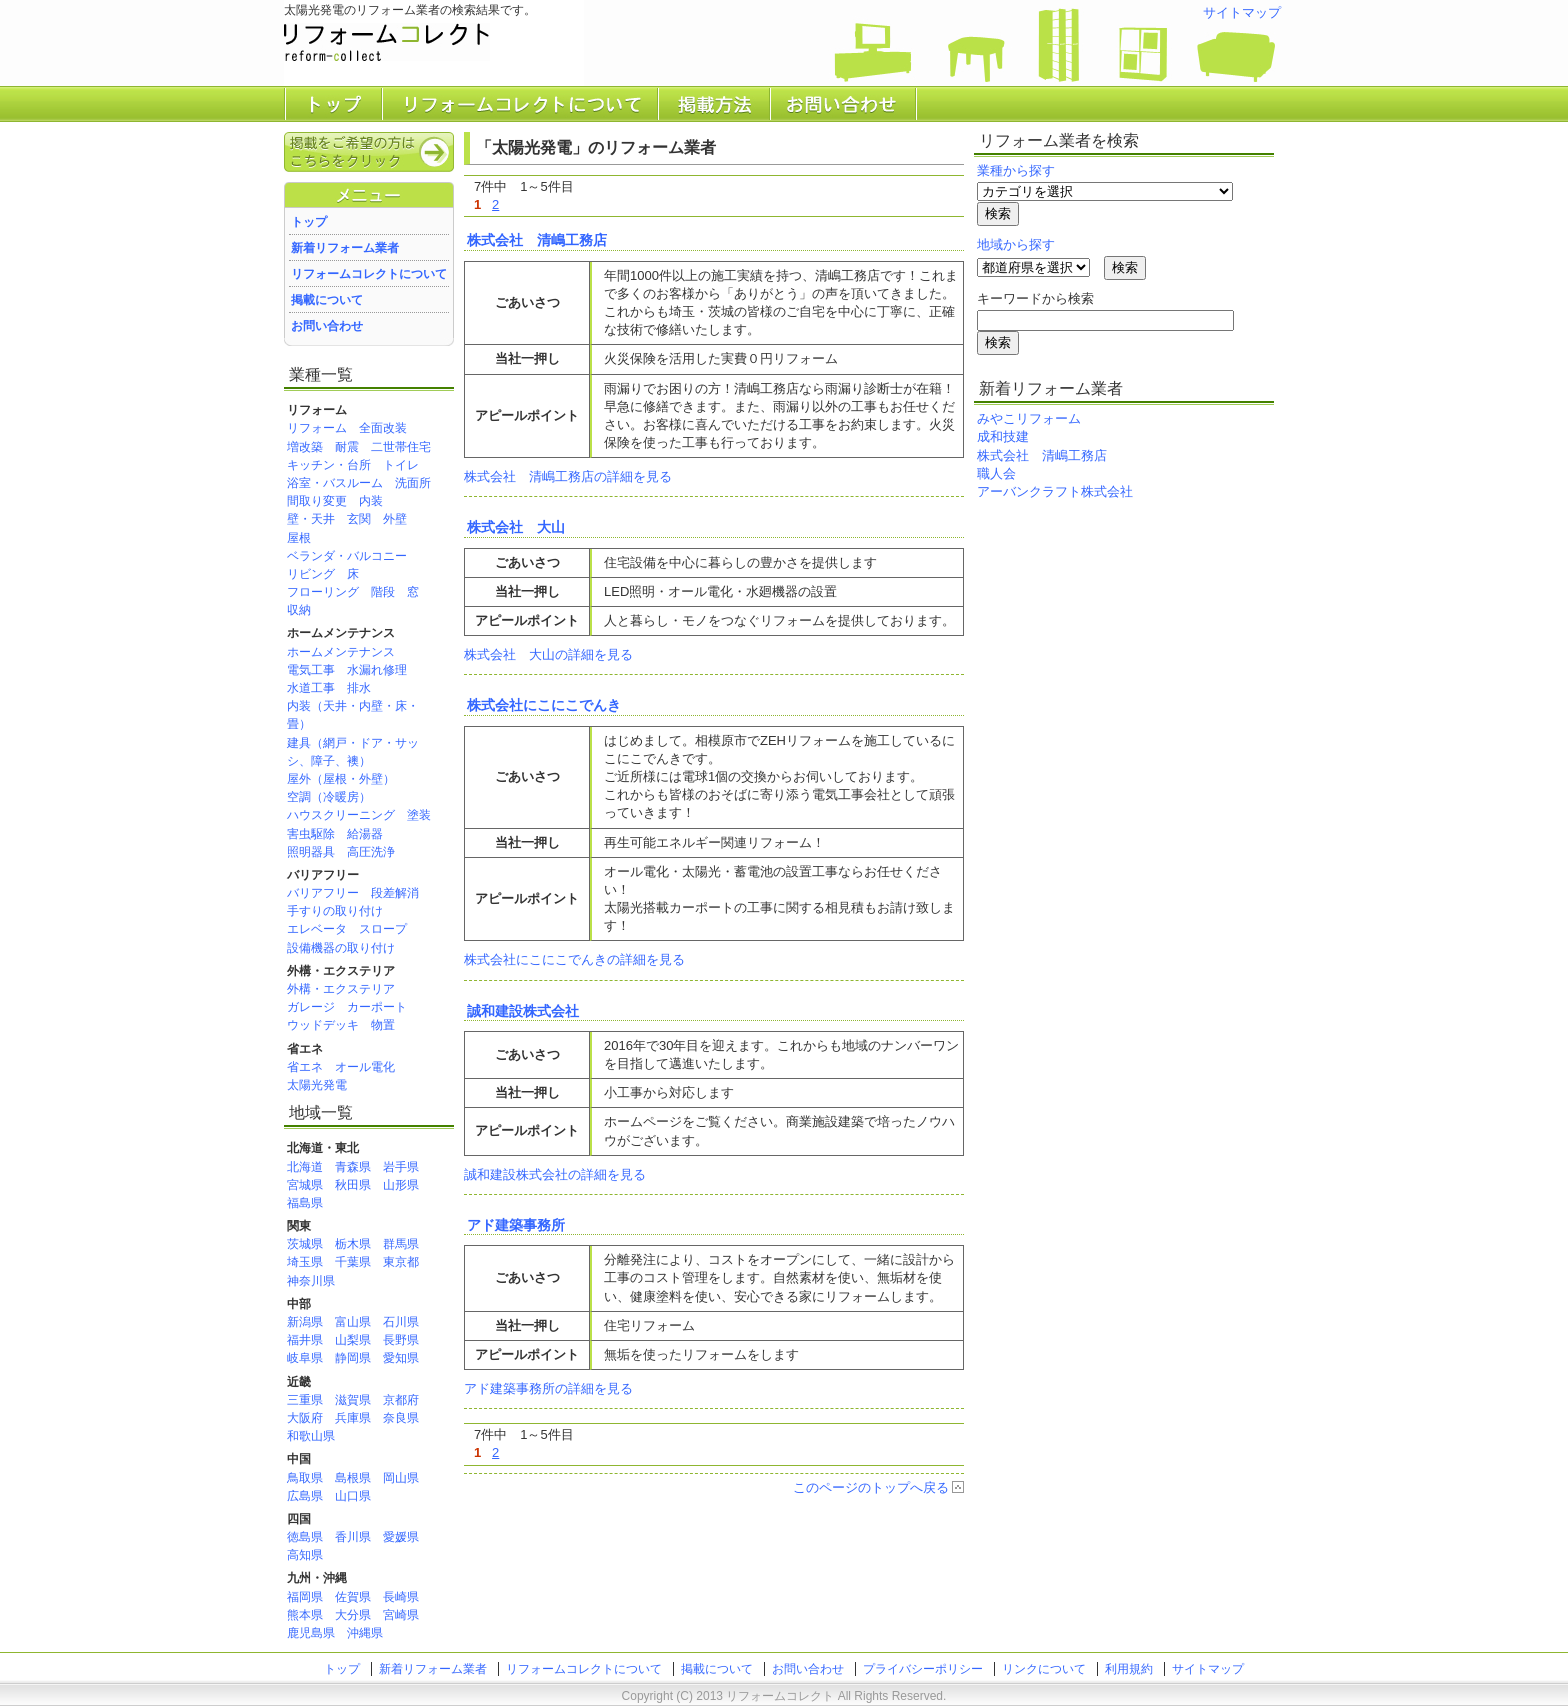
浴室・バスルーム (335, 483)
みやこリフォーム (1029, 418)
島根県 (353, 1478)
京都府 (401, 1400)
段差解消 (395, 893)
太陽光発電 (317, 1085)
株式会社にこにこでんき (544, 705)
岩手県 (401, 1167)
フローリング (323, 592)
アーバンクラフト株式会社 (1055, 491)
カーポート (377, 1007)
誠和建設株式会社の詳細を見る (555, 1174)
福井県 (305, 1340)
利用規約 (1129, 1669)
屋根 (299, 538)
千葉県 (353, 1262)
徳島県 (305, 1537)
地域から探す (1016, 244)
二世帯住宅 (401, 447)
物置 (383, 1025)
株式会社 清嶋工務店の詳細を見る (568, 476)
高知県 (305, 1555)
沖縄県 (365, 1633)
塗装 (419, 815)
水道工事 (311, 688)
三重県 (305, 1400)
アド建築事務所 (516, 1225)
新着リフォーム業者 (345, 248)
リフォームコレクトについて (369, 274)
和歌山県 (311, 1436)
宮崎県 (401, 1615)
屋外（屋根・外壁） (341, 779)
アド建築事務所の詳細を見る (548, 1388)
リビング (311, 574)
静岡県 (353, 1358)
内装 (371, 501)
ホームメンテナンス (341, 652)
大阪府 (305, 1418)
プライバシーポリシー (923, 1669)
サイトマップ (1242, 12)
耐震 (347, 447)
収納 (299, 610)
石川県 (401, 1322)
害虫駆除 (311, 834)
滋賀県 (353, 1400)
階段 (383, 592)
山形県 (401, 1185)
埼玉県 (305, 1262)
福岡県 (305, 1597)
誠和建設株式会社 (523, 1011)
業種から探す (1016, 170)
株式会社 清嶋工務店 (537, 240)
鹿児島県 (311, 1633)
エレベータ (317, 929)
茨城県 (305, 1244)
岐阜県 (305, 1358)
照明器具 (311, 852)
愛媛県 (401, 1537)
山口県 (353, 1496)
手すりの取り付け (335, 911)
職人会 (996, 473)
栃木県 (353, 1244)
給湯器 (365, 834)
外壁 (395, 519)
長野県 (401, 1340)
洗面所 (413, 483)
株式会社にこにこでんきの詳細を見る (574, 959)
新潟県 (305, 1322)
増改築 (305, 447)
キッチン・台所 (329, 465)
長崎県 (401, 1597)
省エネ (305, 1067)
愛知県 (401, 1358)
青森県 (353, 1167)
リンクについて (1044, 1669)
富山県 (353, 1322)
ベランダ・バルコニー (347, 556)
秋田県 (353, 1185)
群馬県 (401, 1244)
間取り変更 (317, 501)
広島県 (305, 1496)
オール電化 (365, 1067)
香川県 (353, 1537)
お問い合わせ (327, 326)
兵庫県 (353, 1418)
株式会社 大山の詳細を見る (548, 654)
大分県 (353, 1615)
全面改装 (383, 428)
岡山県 (401, 1478)
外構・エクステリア (341, 989)
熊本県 (305, 1615)
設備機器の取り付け (341, 948)
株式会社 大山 (516, 527)
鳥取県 (305, 1478)
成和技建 (1003, 436)
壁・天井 (311, 519)
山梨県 (353, 1340)
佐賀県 (353, 1597)
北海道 (305, 1167)
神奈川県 (311, 1281)
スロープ (383, 929)
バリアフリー (323, 893)
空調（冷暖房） (329, 797)
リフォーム (317, 428)
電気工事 (311, 670)
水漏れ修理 (377, 670)
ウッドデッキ (323, 1025)
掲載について (327, 300)
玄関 (359, 519)
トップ (309, 222)
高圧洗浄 (371, 852)
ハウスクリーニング (341, 815)
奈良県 (401, 1418)
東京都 (401, 1262)
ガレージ (311, 1007)
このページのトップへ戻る (871, 1487)
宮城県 (305, 1185)
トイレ (401, 465)
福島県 (305, 1203)
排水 (359, 688)
